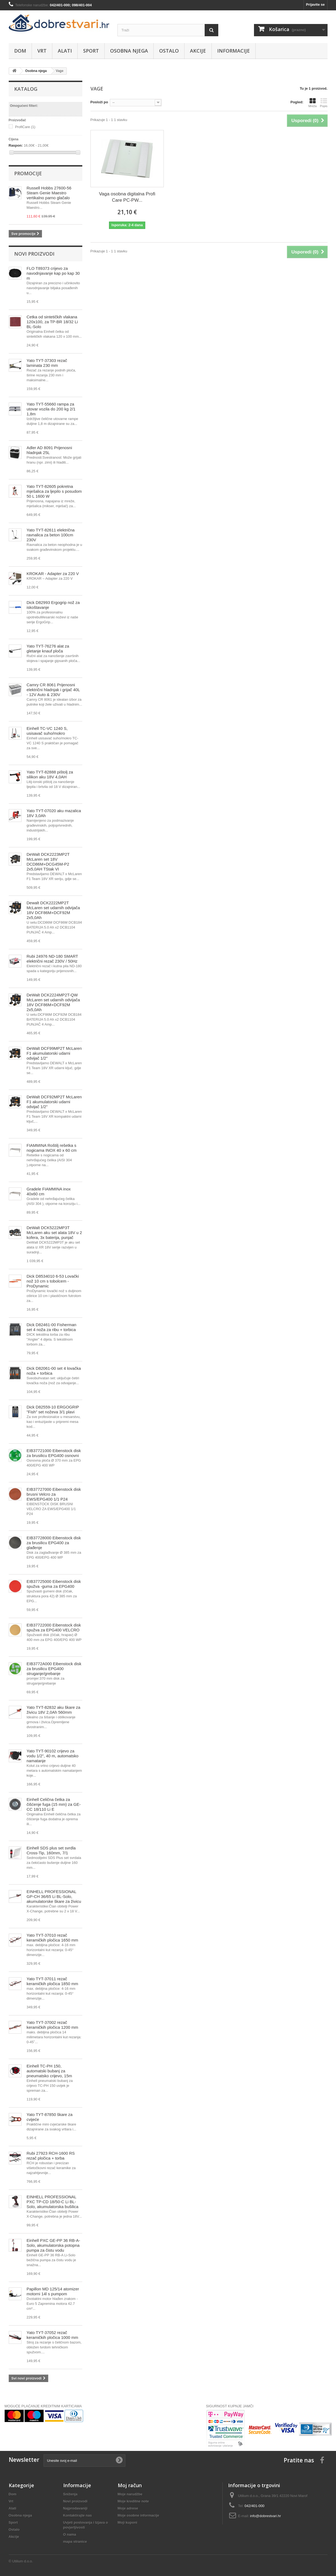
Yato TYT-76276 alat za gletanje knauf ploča (48, 648)
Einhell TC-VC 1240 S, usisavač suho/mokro (47, 731)
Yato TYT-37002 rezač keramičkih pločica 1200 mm (52, 2025)
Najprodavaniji (75, 2508)
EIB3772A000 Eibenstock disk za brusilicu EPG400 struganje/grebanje (54, 1668)
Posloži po (99, 102)
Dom (20, 50)
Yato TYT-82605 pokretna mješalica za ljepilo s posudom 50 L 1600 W (54, 491)
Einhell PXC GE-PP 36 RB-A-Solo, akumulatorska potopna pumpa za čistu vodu (53, 2245)
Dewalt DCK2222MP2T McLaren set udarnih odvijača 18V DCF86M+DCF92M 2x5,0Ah (53, 910)
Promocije (28, 173)
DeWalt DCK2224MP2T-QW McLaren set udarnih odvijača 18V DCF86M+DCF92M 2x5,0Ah (53, 1002)
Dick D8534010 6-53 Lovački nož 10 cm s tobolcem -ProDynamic (53, 1281)
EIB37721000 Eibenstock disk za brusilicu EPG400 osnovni (54, 1453)
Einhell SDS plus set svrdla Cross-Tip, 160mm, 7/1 (51, 1850)
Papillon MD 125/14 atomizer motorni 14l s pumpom (53, 2291)
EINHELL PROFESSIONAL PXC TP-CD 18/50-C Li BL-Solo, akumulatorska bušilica (52, 2201)
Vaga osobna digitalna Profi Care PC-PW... (127, 197)
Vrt (42, 50)
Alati (65, 50)
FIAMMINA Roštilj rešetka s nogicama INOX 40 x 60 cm (52, 1148)
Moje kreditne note (133, 2501)
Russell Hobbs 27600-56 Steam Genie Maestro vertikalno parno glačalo (49, 193)
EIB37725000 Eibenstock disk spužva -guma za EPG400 (54, 1584)
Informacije (233, 50)
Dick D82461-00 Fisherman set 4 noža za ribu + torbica (52, 1327)
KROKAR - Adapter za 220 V (53, 573)
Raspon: (16, 145)
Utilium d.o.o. (22, 2561)
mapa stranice (75, 2541)
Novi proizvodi (34, 253)
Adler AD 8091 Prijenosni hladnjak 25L (49, 450)
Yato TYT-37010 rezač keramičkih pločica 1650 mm (52, 1937)
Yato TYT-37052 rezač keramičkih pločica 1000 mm (52, 2335)
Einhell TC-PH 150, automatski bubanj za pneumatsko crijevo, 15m (49, 2071)
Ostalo (169, 50)
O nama (69, 2534)
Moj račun (130, 2485)
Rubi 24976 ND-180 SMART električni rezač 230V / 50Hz (52, 958)
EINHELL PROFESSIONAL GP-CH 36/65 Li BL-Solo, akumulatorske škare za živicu (54, 1896)
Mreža (312, 103)
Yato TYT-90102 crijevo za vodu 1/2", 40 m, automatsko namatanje (52, 1756)
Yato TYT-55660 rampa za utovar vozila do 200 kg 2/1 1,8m (51, 409)
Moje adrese (128, 2508)
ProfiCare (25, 127)
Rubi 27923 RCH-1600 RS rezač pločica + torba (51, 2155)
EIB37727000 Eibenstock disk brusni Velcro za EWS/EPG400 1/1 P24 (54, 1494)
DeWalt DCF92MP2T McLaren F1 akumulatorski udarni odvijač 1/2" (54, 1102)
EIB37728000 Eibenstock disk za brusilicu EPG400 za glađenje (54, 1542)
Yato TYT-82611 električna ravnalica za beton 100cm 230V (51, 535)
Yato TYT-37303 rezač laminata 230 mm (47, 363)
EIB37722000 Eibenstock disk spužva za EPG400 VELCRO (54, 1627)
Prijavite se (315, 4)
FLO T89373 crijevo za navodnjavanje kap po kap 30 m (53, 273)
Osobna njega (129, 50)
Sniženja (70, 2494)
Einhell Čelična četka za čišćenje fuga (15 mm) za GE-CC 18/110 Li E (54, 1804)
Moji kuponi (127, 2522)
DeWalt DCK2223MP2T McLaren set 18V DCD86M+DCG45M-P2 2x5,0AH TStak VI (48, 861)
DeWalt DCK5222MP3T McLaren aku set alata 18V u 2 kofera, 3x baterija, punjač (54, 1232)
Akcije (198, 50)
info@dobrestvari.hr (265, 2516)
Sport (91, 50)
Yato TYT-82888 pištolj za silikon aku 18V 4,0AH (50, 774)
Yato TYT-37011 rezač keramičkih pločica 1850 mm (52, 1981)
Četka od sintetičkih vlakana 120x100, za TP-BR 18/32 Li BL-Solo (52, 322)
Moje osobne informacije (138, 2515)
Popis (324, 103)
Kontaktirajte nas (77, 2515)
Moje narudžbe (130, 2494)
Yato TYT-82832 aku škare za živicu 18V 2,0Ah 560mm (53, 1710)
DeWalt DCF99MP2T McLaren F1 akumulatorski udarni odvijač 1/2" (54, 1053)
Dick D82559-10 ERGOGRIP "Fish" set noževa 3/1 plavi (53, 1409)
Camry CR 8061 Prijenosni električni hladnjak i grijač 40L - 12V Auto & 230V (53, 689)
